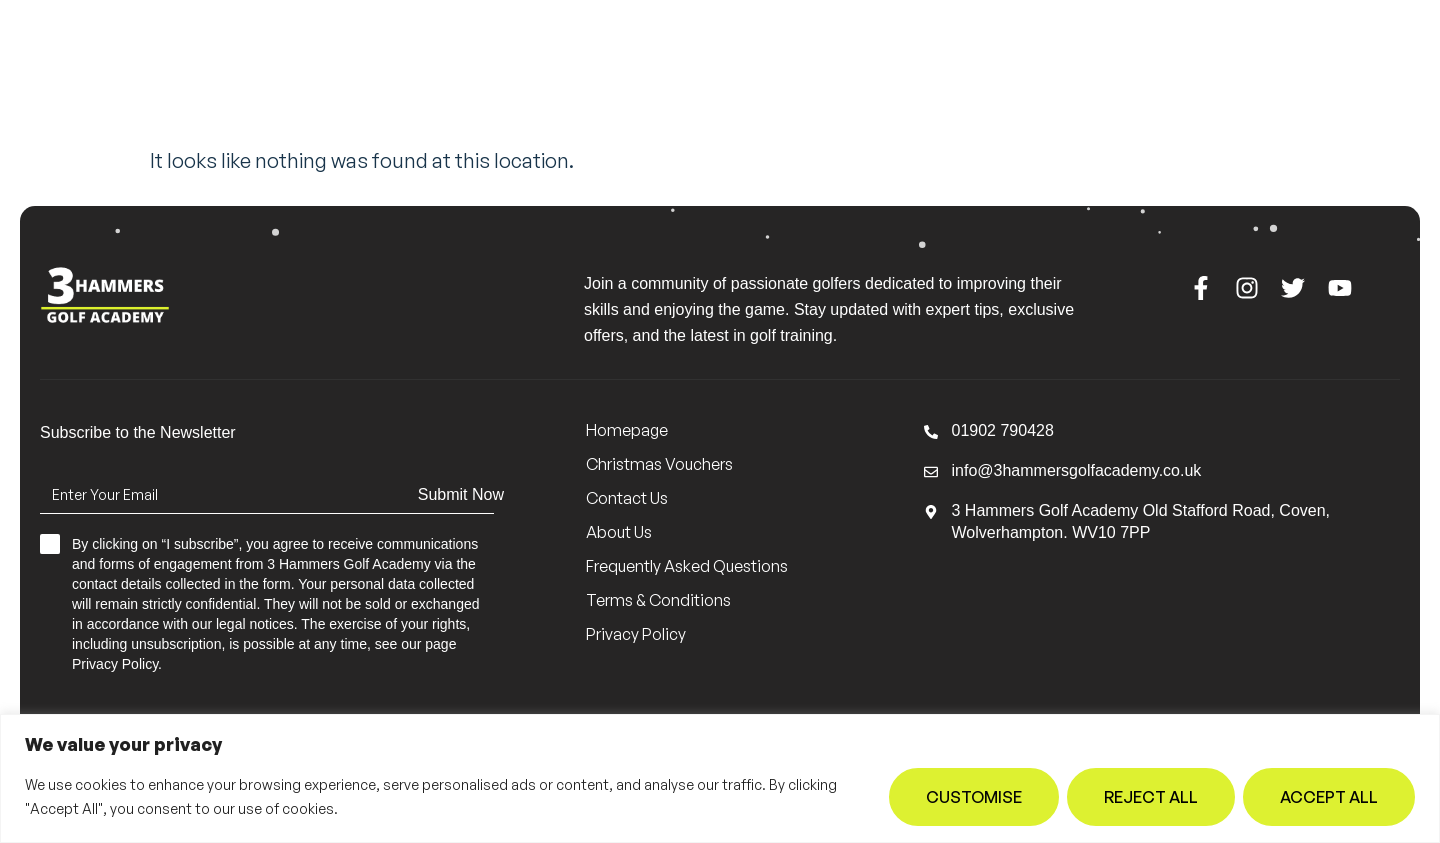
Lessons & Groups (634, 73)
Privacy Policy (636, 634)
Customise (974, 797)
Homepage (627, 430)
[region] (720, 778)
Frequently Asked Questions (687, 566)
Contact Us (953, 72)
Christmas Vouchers (659, 464)
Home (321, 72)
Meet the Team (444, 72)
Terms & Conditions (658, 600)
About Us (814, 73)
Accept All (1329, 797)
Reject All (1151, 797)
